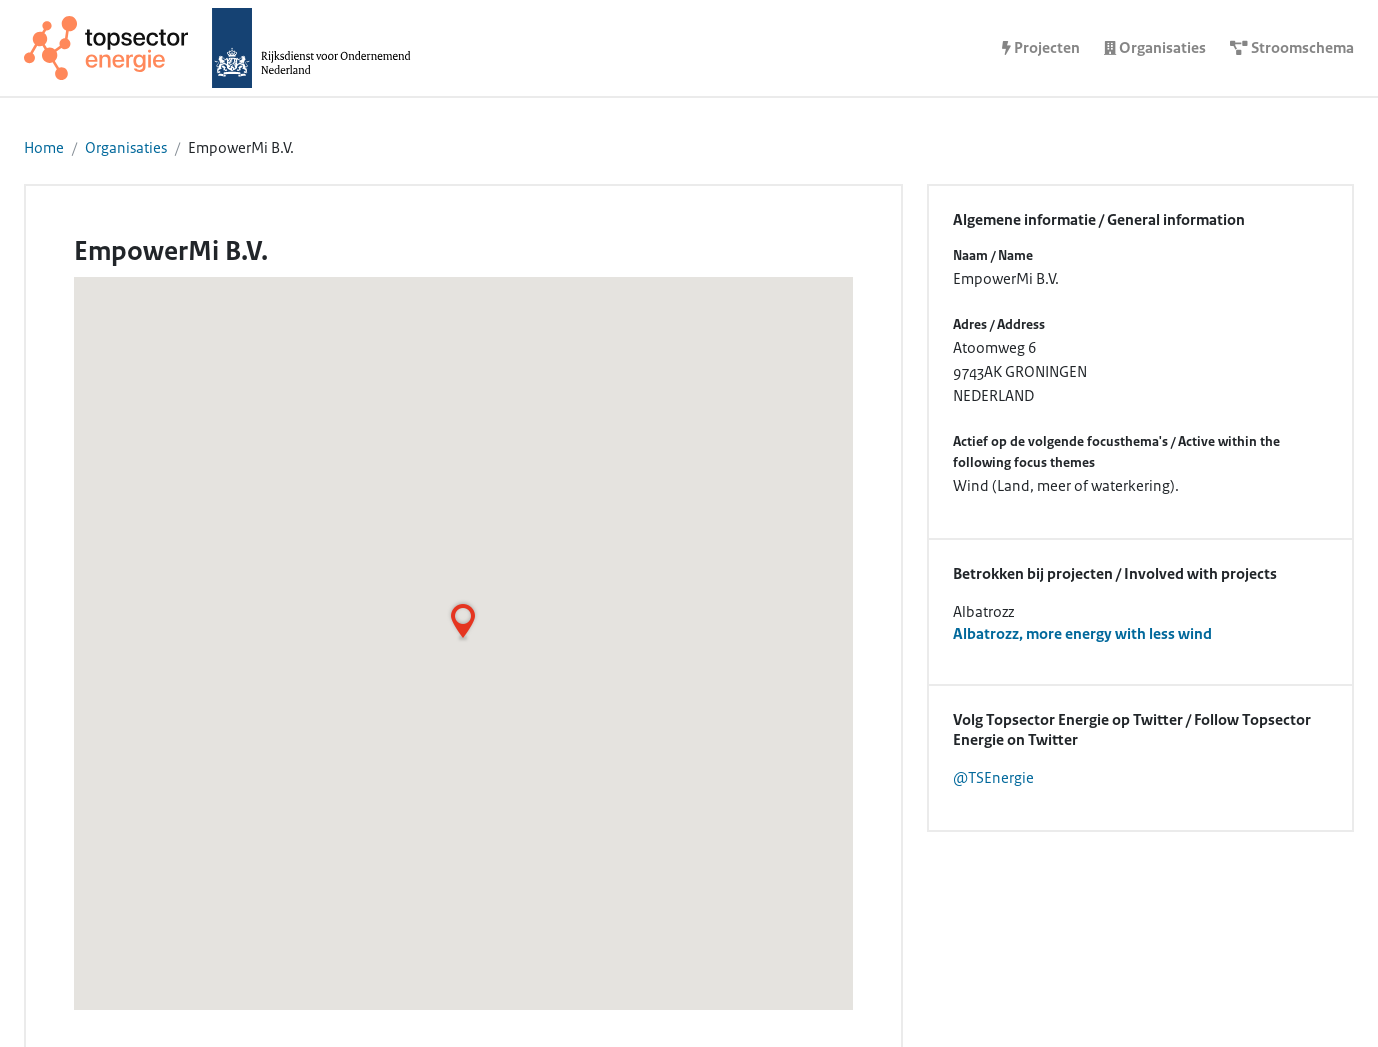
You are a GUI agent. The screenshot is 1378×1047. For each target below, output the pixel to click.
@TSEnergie (993, 778)
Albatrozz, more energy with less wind (1082, 634)
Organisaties (126, 148)
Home (44, 148)
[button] (463, 621)
